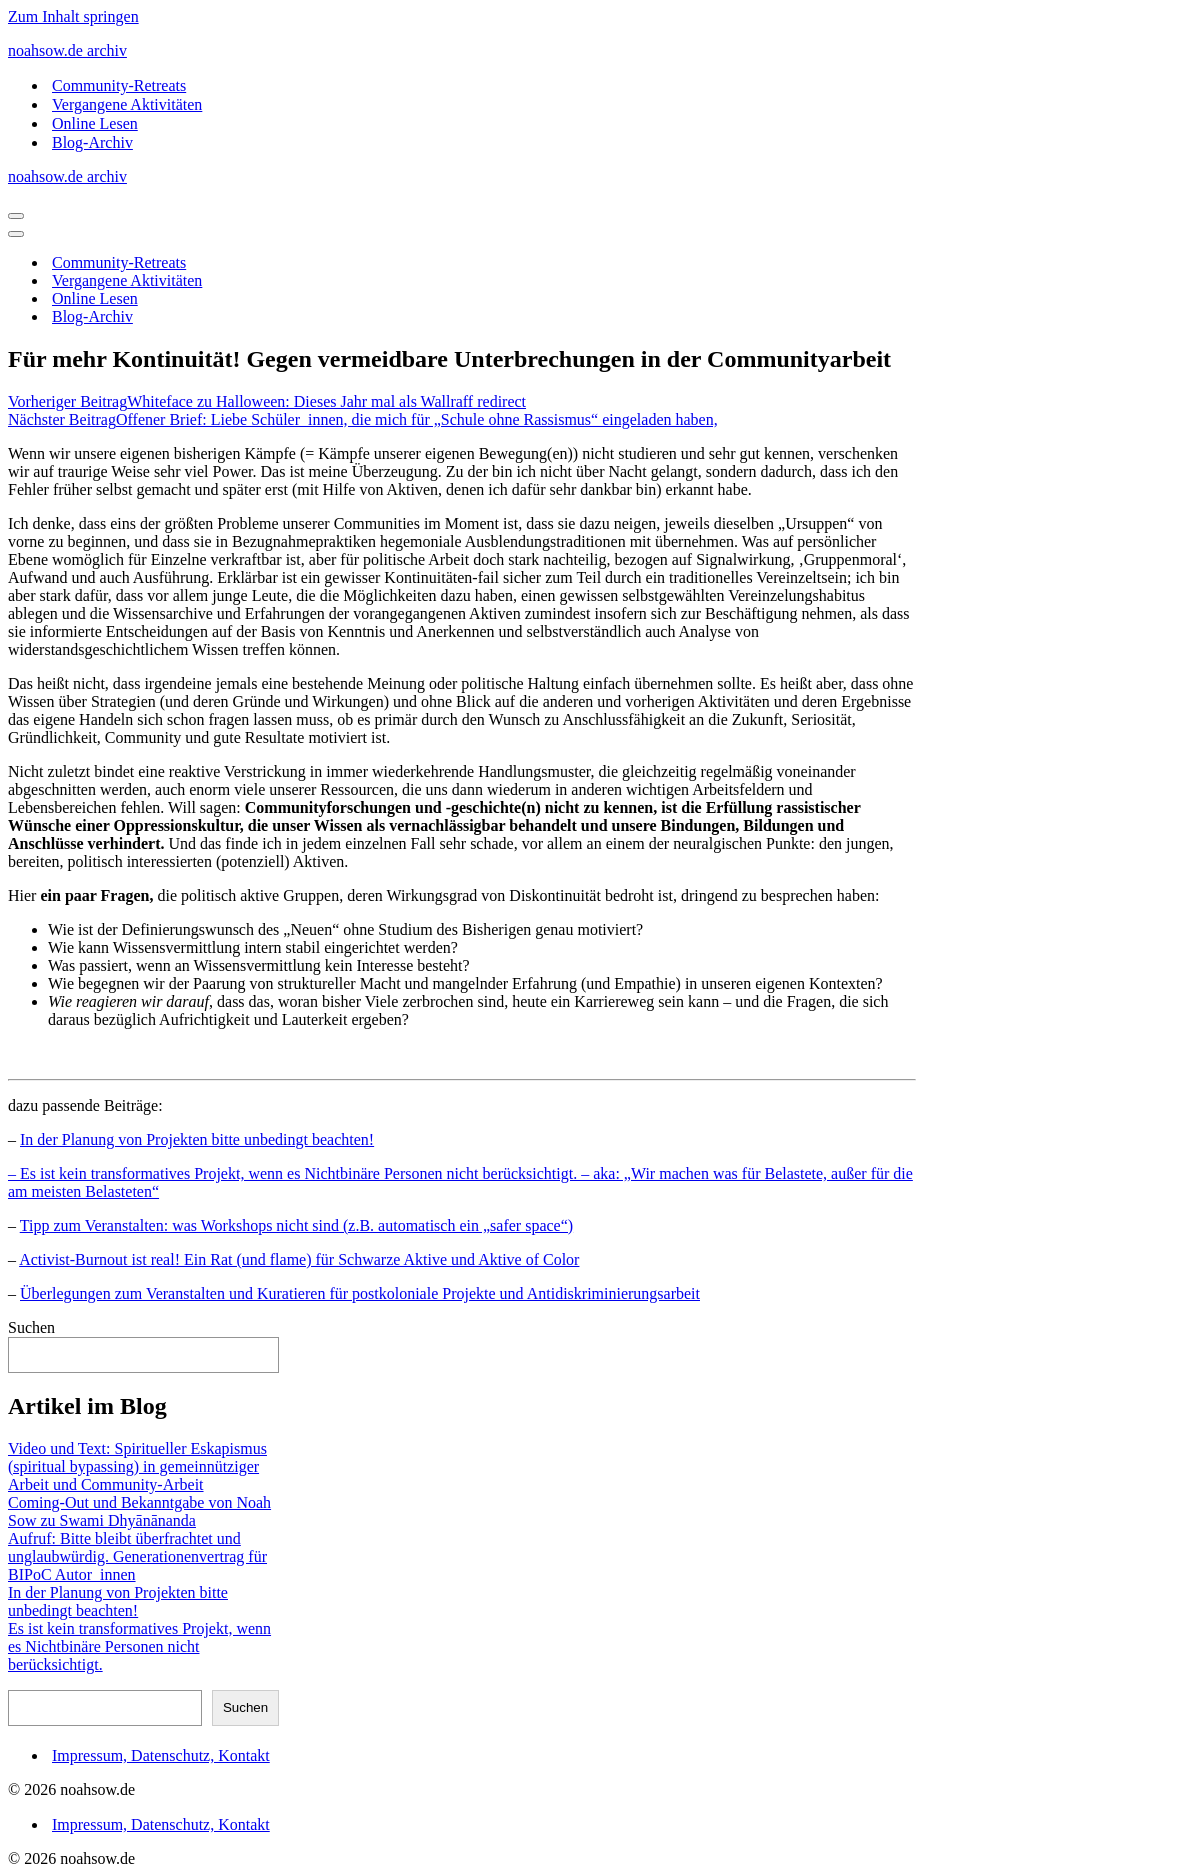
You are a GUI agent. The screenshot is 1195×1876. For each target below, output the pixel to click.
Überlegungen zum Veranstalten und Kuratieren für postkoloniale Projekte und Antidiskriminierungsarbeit (360, 1293)
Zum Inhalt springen (73, 16)
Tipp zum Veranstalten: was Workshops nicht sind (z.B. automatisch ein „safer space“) (296, 1225)
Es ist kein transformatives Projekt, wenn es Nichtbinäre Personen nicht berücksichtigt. (139, 1646)
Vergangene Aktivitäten (127, 104)
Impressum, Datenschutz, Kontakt (161, 1755)
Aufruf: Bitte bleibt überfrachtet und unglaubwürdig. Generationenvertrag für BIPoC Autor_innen (137, 1556)
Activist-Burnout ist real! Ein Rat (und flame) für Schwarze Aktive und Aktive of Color (299, 1259)
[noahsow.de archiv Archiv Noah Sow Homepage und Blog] (597, 51)
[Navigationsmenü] (16, 216)
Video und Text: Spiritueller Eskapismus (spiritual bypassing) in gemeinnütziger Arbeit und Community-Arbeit (137, 1466)
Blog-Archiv (92, 142)
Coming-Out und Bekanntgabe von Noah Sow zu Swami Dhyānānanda (139, 1511)
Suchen (31, 1327)
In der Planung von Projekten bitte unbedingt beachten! (197, 1139)
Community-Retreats (119, 85)
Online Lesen (95, 123)
